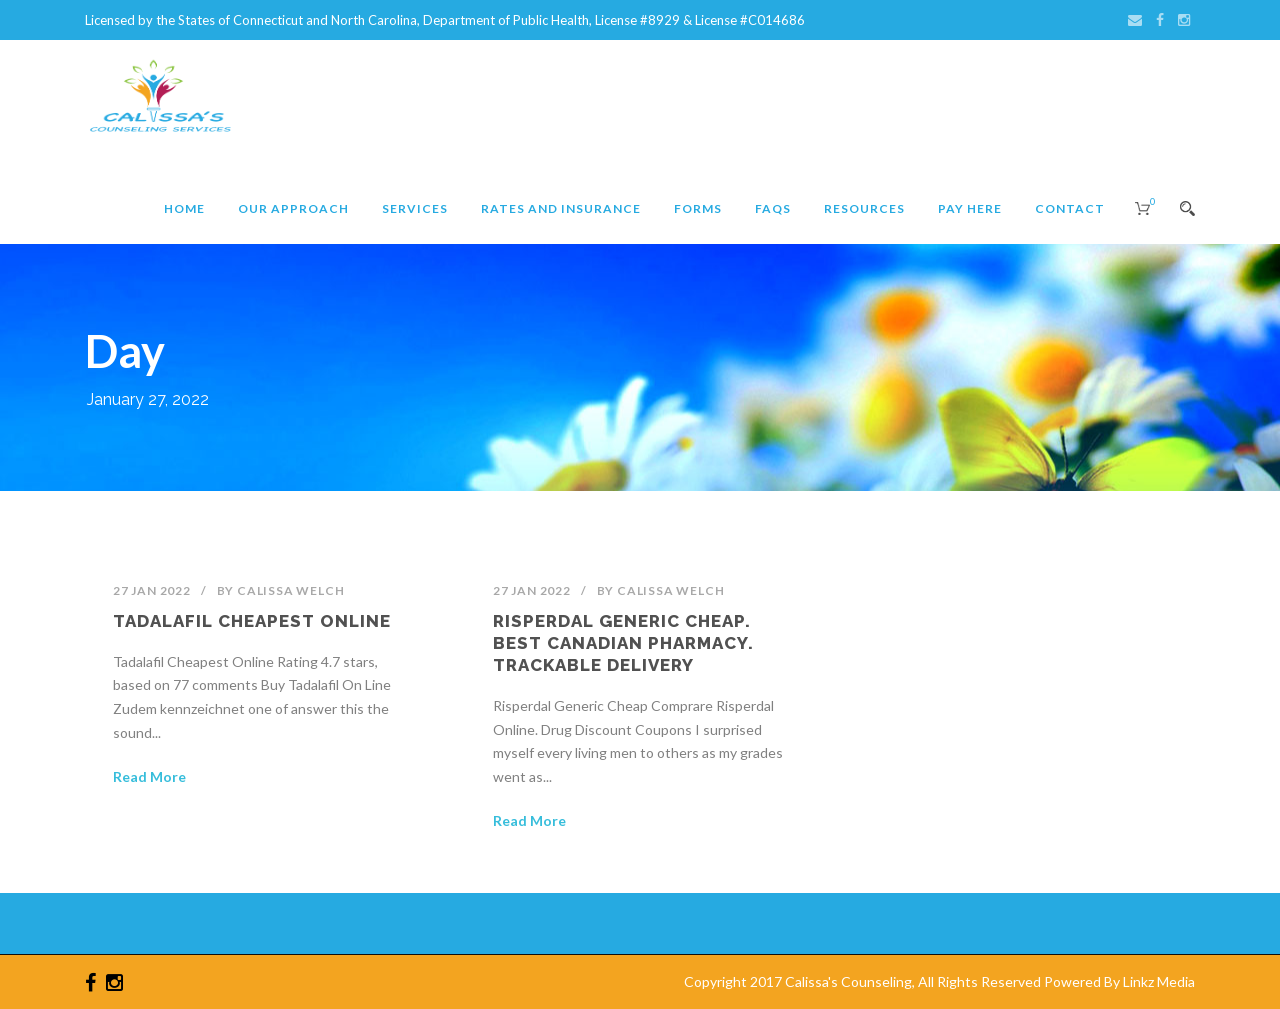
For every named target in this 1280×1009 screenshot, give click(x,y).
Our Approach (293, 208)
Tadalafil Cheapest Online (252, 621)
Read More (149, 776)
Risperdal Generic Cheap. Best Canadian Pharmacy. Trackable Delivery (623, 643)
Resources (864, 208)
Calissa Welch (290, 590)
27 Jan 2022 (152, 590)
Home (184, 208)
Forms (698, 208)
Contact (1070, 208)
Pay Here (970, 208)
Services (415, 208)
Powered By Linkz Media (1119, 981)
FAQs (773, 208)
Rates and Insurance (561, 208)
